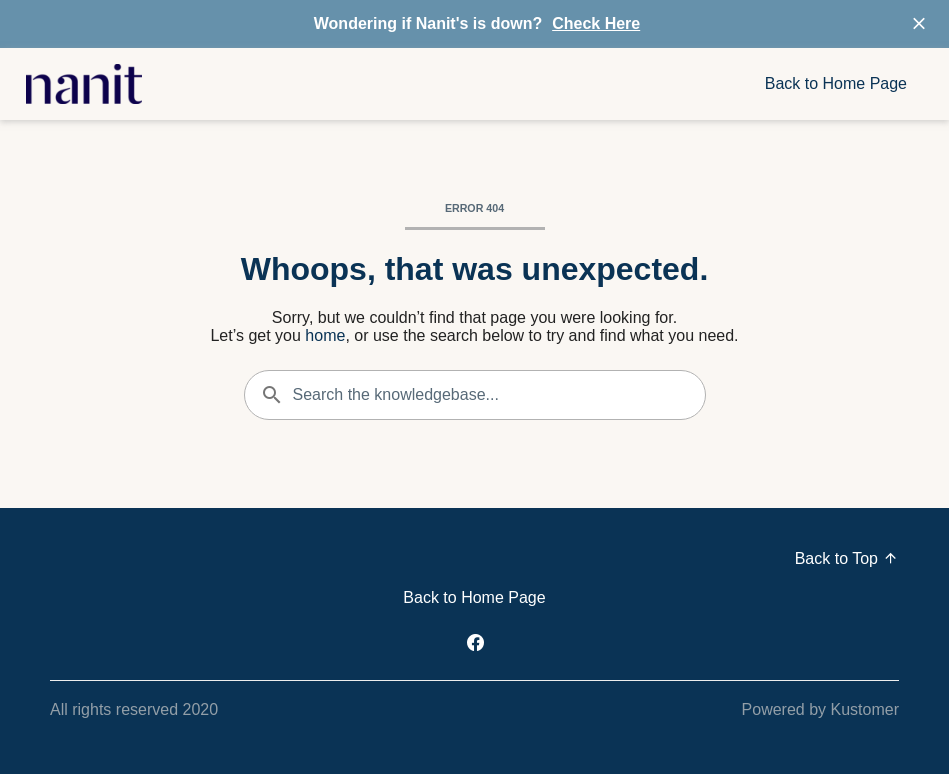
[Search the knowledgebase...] (475, 395)
